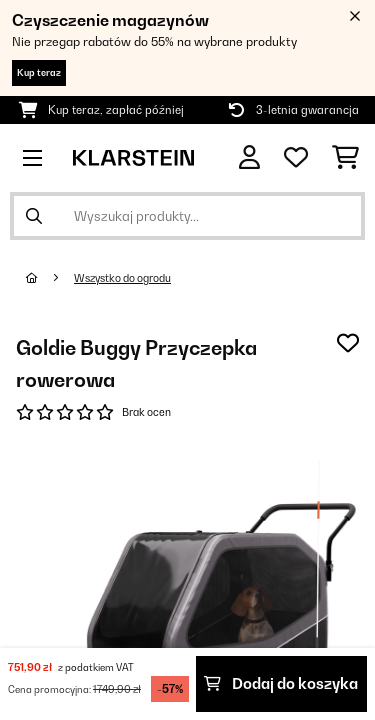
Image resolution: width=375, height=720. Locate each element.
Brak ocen (146, 412)
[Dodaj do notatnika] (348, 343)
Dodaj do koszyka (281, 683)
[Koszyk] (345, 158)
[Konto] (249, 157)
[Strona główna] (50, 278)
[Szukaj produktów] (187, 216)
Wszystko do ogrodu (122, 278)
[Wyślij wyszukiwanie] (34, 216)
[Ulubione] (296, 158)
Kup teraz (39, 72)
